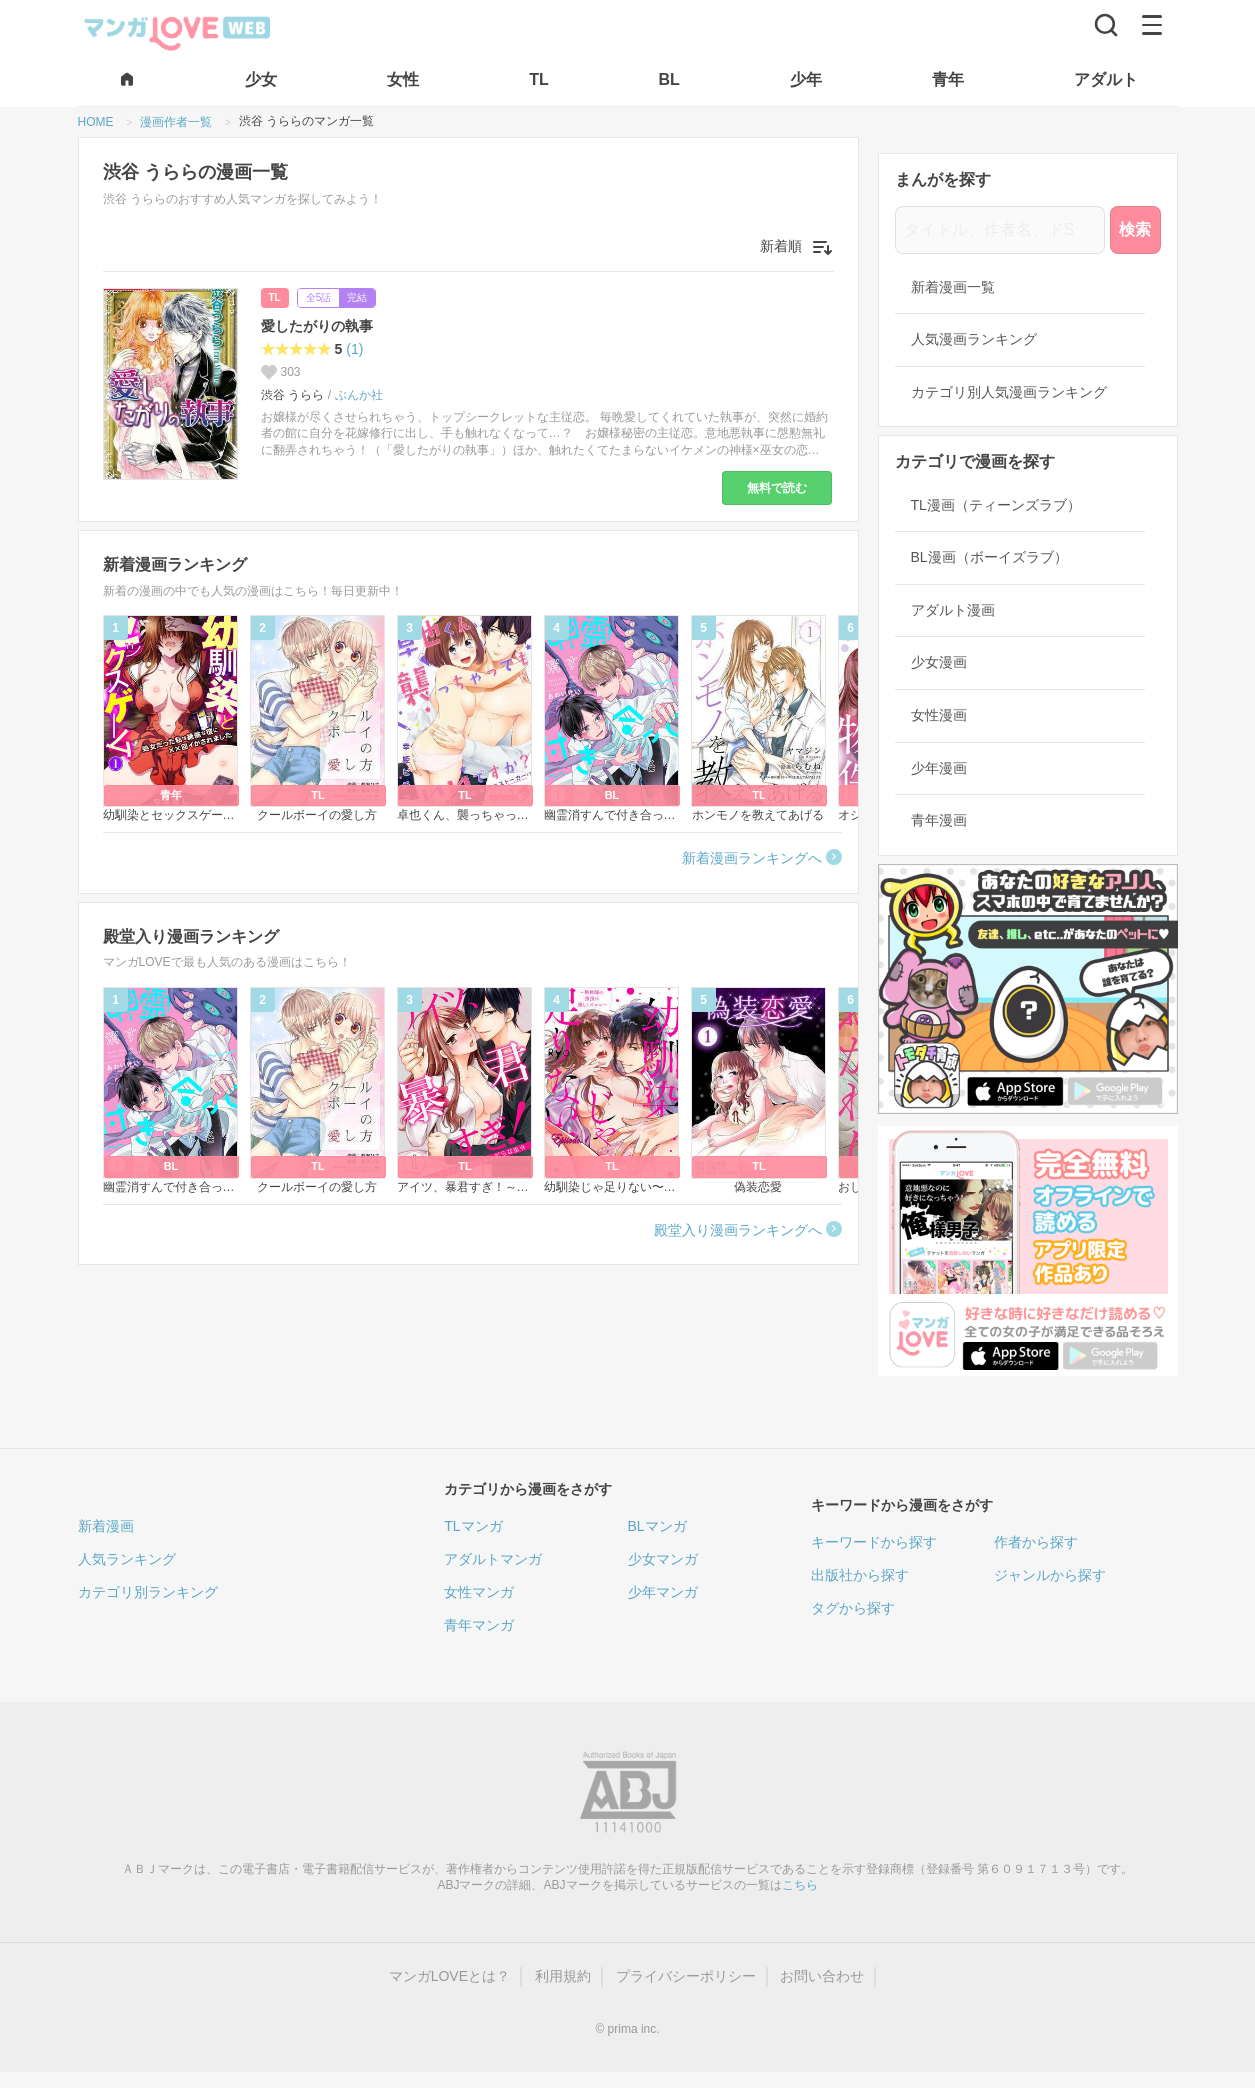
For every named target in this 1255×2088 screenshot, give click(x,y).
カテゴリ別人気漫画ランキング (1009, 392)
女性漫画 (939, 715)
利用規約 (563, 1976)
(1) (354, 349)
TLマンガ (473, 1526)
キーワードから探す (874, 1542)
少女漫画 (939, 662)
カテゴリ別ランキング (148, 1592)
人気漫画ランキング (974, 339)
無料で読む (777, 488)
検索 (1135, 229)
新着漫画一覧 (953, 287)
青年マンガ (479, 1625)
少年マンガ (663, 1592)
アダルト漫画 (953, 610)
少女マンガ (663, 1559)
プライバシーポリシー (686, 1976)
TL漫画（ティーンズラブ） (996, 505)
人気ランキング (127, 1559)
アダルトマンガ (493, 1559)
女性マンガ (479, 1592)
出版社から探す (860, 1575)
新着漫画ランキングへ (752, 858)
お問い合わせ (822, 1976)
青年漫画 (939, 820)
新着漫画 (106, 1526)
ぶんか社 (359, 395)
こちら (800, 1885)
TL (275, 297)
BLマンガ (657, 1526)
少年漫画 (939, 768)
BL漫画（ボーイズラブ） (989, 557)
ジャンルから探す (1050, 1575)
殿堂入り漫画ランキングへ (738, 1230)
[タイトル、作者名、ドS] (1000, 230)
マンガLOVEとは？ (449, 1976)
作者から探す (1036, 1542)
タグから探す (853, 1608)
